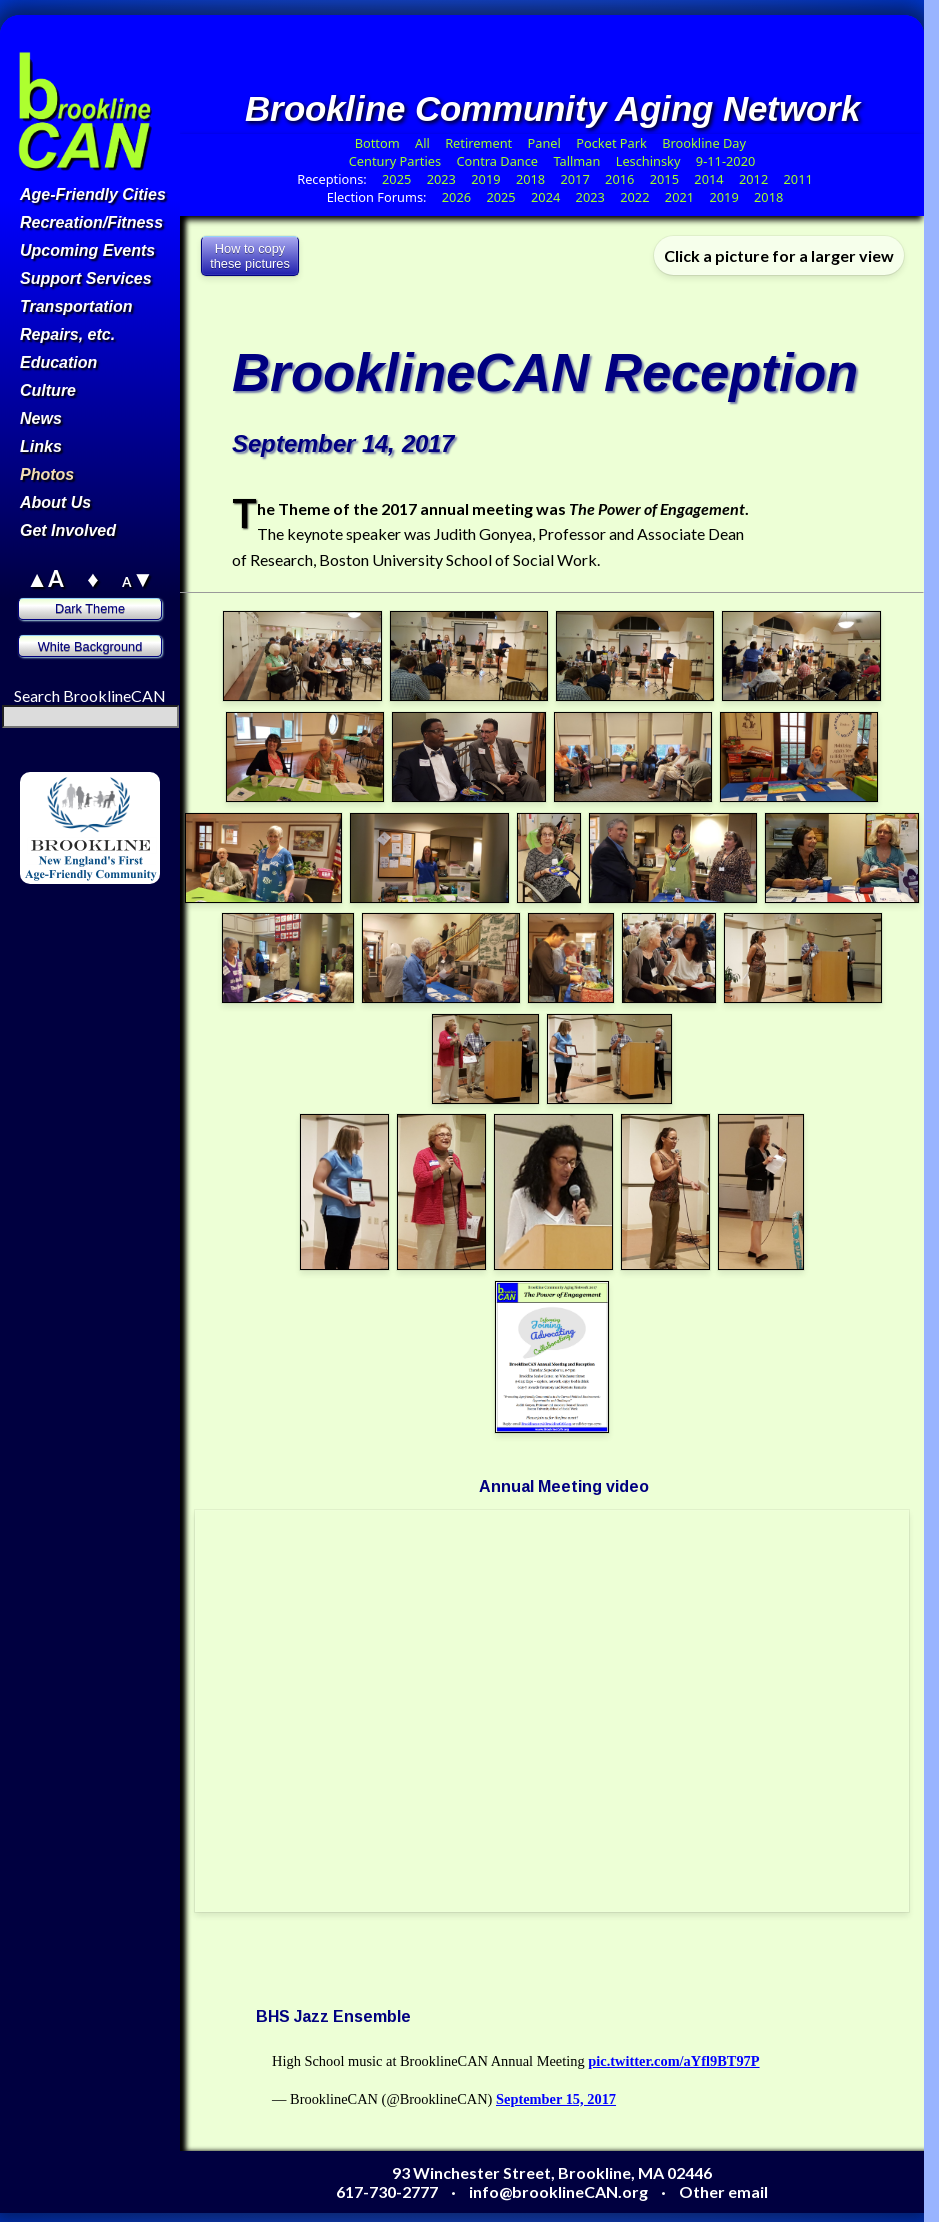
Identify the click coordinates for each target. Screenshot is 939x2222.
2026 (456, 197)
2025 (396, 179)
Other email (723, 2191)
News (41, 418)
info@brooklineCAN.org (558, 2191)
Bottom (377, 143)
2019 (485, 179)
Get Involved (68, 530)
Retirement (478, 143)
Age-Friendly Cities (93, 194)
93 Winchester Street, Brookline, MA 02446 (552, 2172)
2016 (619, 179)
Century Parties (395, 161)
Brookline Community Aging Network (552, 108)
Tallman (576, 161)
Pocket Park (613, 143)
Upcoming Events (87, 250)
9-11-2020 (725, 161)
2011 (798, 179)
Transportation (76, 306)
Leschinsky (648, 161)
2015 (664, 179)
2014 (708, 179)
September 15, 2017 (556, 2099)
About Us (55, 502)
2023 (441, 179)
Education (58, 362)
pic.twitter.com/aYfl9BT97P (673, 2061)
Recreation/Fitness (91, 222)
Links (41, 446)
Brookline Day (705, 143)
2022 (634, 197)
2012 (753, 179)
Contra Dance (497, 161)
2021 (679, 197)
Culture (48, 390)
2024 (545, 197)
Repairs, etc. (67, 334)
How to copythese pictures (250, 256)
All (422, 143)
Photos (47, 474)
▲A (45, 578)
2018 (530, 179)
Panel (546, 143)
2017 (574, 179)
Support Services (86, 278)
